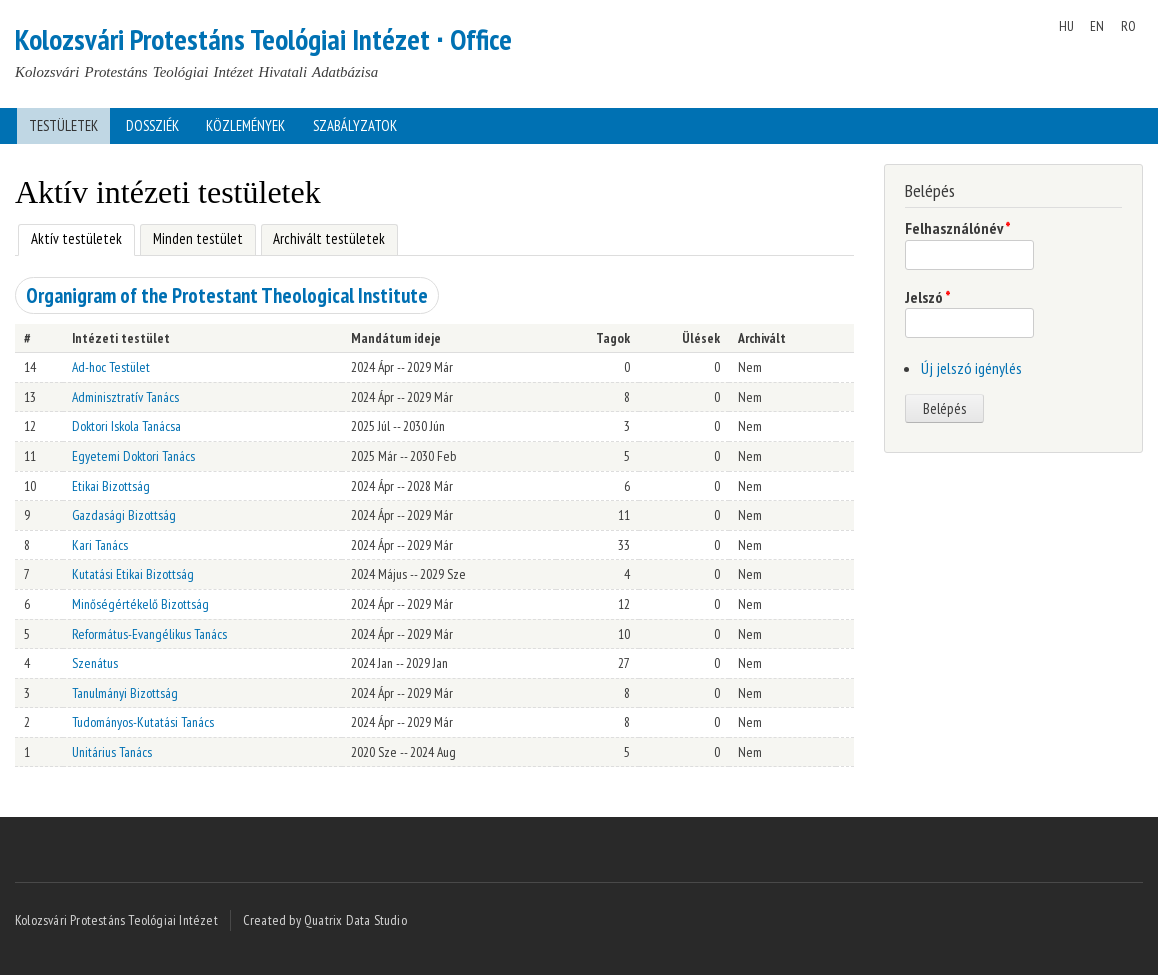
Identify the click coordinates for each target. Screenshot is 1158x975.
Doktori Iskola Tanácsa (126, 426)
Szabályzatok (355, 125)
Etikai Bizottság (111, 486)
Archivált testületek (329, 238)
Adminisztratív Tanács (125, 397)
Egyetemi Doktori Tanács (133, 456)
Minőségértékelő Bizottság (140, 604)
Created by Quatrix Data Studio (325, 920)
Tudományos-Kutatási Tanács (143, 722)
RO (1128, 26)
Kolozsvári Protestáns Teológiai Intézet (116, 920)
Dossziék (152, 125)
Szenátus (95, 663)
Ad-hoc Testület (111, 367)
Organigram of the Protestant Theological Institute (227, 295)
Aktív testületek (70, 236)
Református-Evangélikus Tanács (149, 634)
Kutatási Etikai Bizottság (133, 574)
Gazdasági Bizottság (124, 515)
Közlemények (245, 125)
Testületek (63, 125)
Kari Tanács (100, 545)
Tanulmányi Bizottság (125, 693)
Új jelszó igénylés (971, 368)
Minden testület (198, 238)
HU (1066, 26)
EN (1097, 26)
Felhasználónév (958, 228)
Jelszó (928, 297)
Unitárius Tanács (112, 752)
